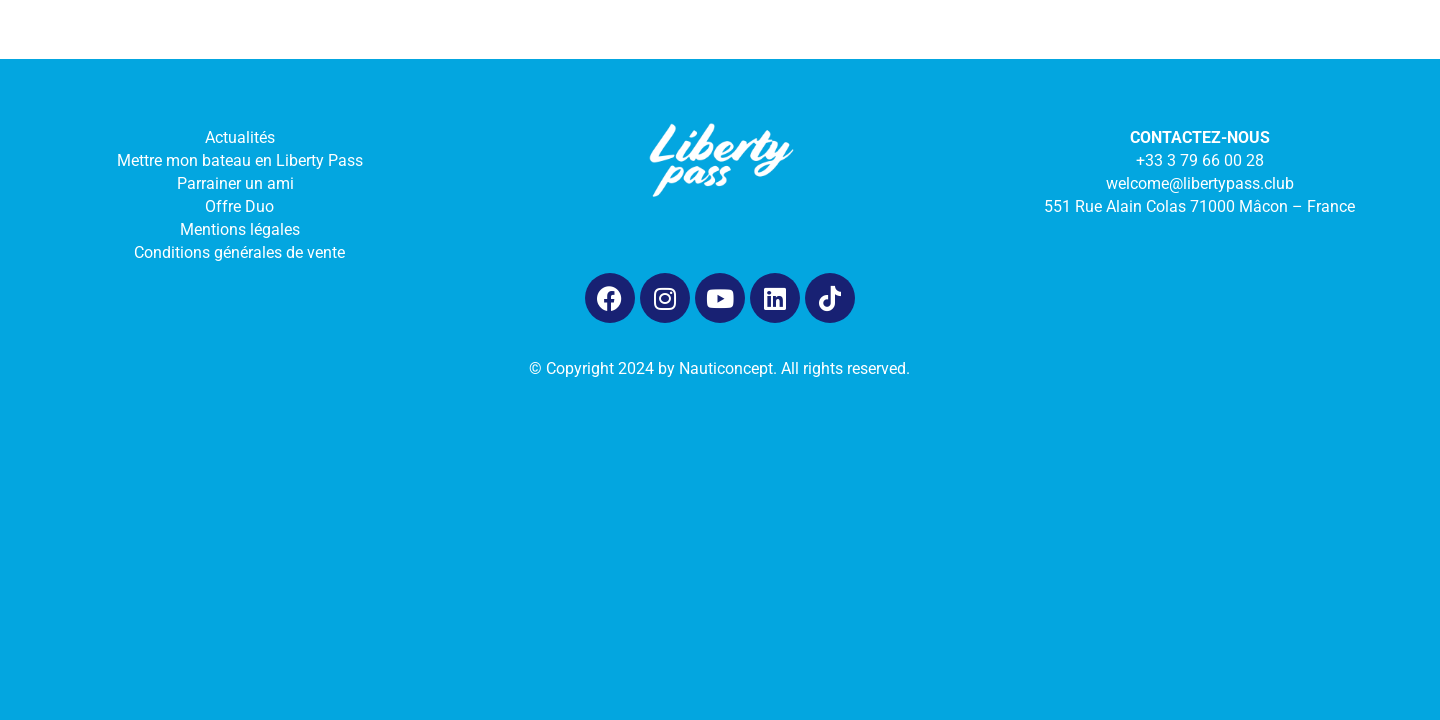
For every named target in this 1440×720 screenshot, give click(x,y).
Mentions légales (240, 229)
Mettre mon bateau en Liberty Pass (240, 160)
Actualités (240, 137)
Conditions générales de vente (239, 252)
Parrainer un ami (239, 183)
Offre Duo (239, 206)
